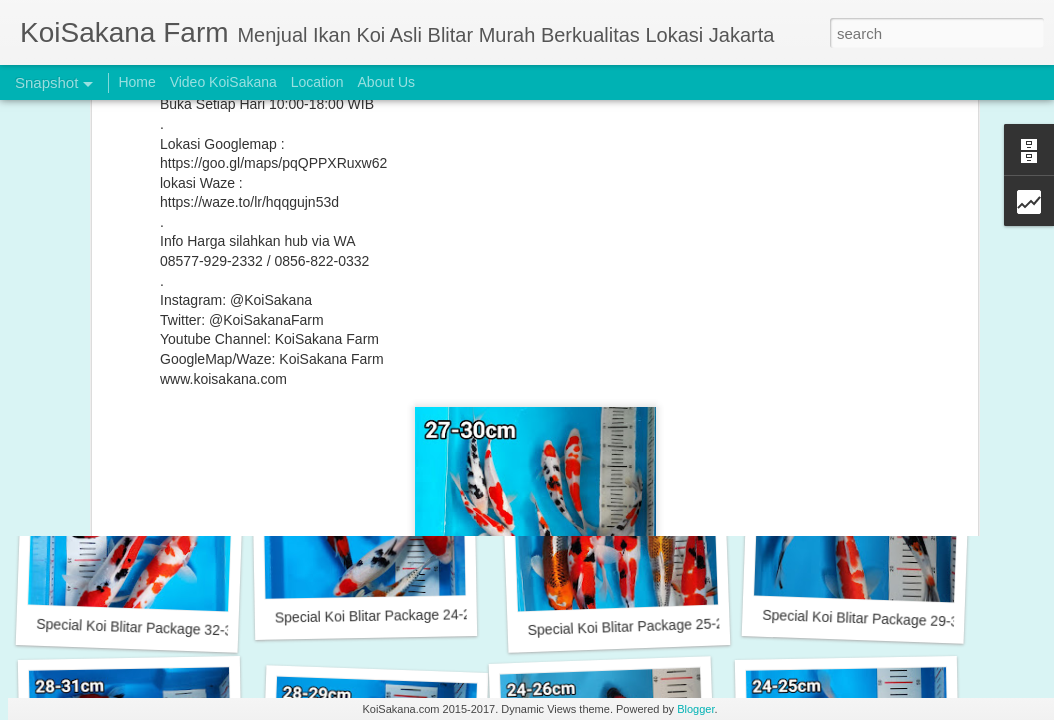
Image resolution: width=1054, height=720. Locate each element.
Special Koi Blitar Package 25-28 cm (640, 626)
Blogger (695, 709)
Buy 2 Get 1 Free (369, 355)
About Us (387, 82)
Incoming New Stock (135, 355)
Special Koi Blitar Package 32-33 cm (149, 628)
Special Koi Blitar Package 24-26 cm (875, 356)
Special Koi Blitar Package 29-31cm (873, 619)
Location (317, 82)
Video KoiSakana (223, 82)
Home (136, 82)
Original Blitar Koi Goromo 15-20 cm (638, 344)
